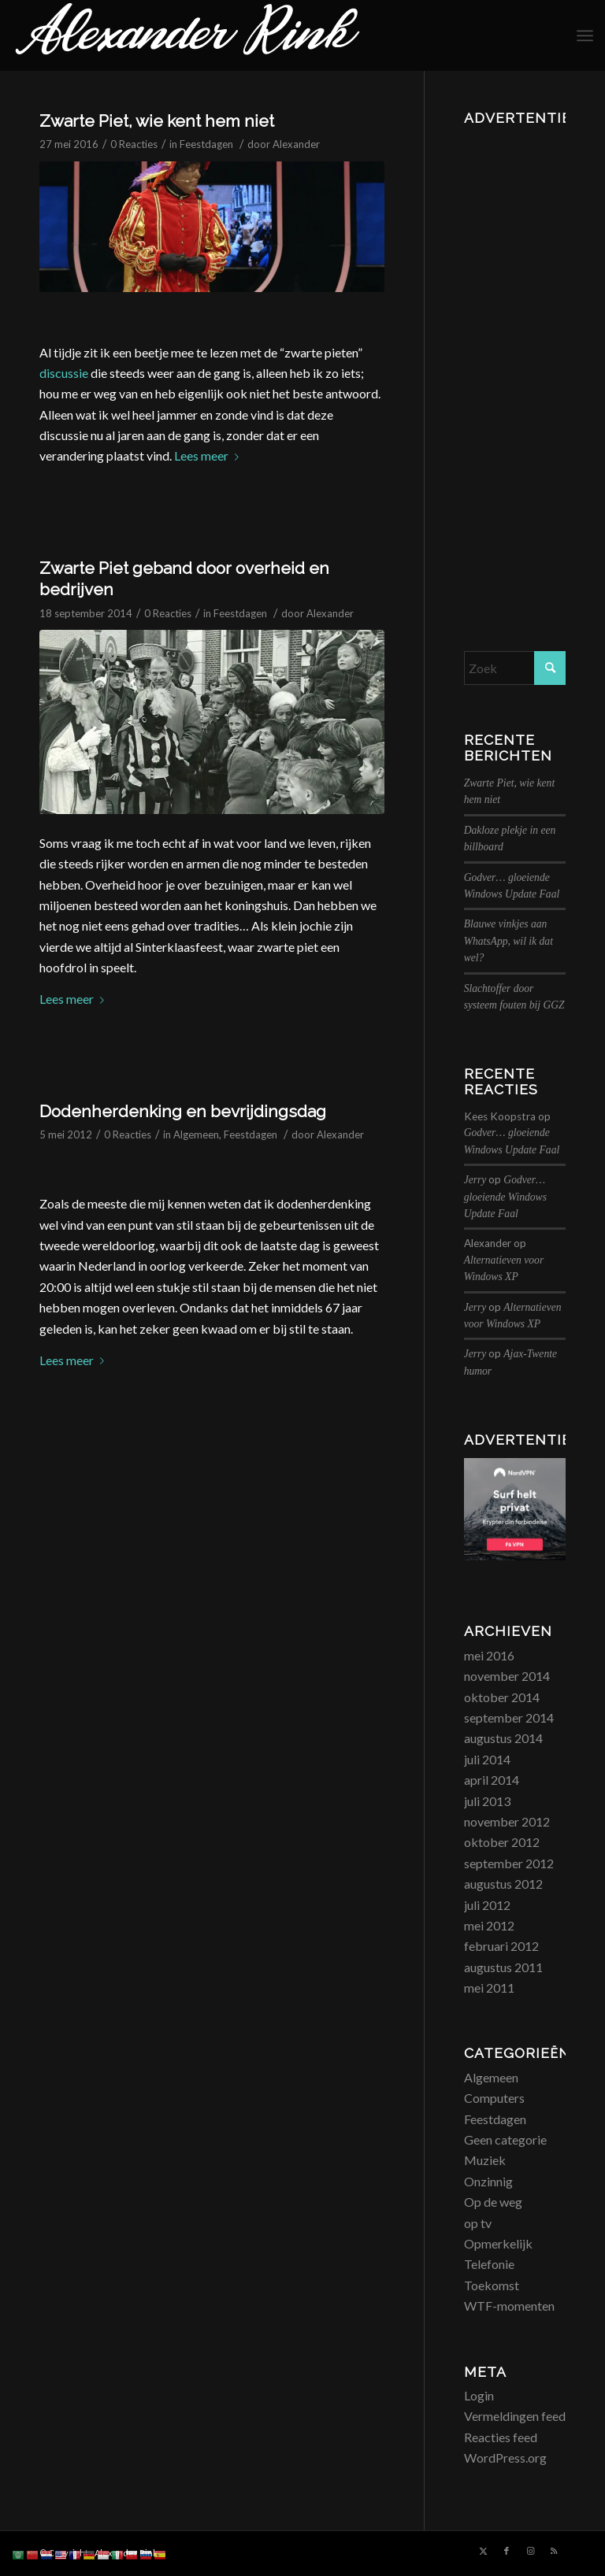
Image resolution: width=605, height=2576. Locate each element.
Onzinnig (488, 2181)
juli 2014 (487, 1759)
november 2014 (507, 1675)
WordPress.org (505, 2457)
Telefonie (489, 2263)
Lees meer (209, 455)
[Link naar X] (483, 2551)
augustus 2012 (503, 1883)
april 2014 (491, 1779)
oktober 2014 (502, 1697)
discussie (63, 372)
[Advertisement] (515, 367)
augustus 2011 (503, 1967)
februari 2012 (501, 1945)
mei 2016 (489, 1655)
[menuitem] (585, 35)
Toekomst (491, 2285)
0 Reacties (134, 144)
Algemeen (196, 1134)
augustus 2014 (503, 1737)
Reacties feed (500, 2437)
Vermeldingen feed (515, 2415)
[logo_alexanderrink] (187, 35)
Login (479, 2395)
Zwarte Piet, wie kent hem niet (156, 121)
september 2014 (509, 1717)
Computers (494, 2097)
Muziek (485, 2159)
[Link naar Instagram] (530, 2551)
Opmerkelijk (498, 2243)
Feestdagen (206, 144)
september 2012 (509, 1863)
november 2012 (507, 1821)
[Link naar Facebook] (506, 2551)
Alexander (296, 144)
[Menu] (585, 35)
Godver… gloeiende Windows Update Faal (505, 1197)
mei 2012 (489, 1925)
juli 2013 (487, 1800)
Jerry (475, 1180)
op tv (478, 2222)
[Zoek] (515, 668)
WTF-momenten (509, 2305)
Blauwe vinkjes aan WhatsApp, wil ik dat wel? (508, 941)
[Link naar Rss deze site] (554, 2551)
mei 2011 (489, 1987)
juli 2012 (487, 1904)
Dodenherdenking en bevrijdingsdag (182, 1111)
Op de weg (493, 2201)
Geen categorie (505, 2139)
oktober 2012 (502, 1841)
